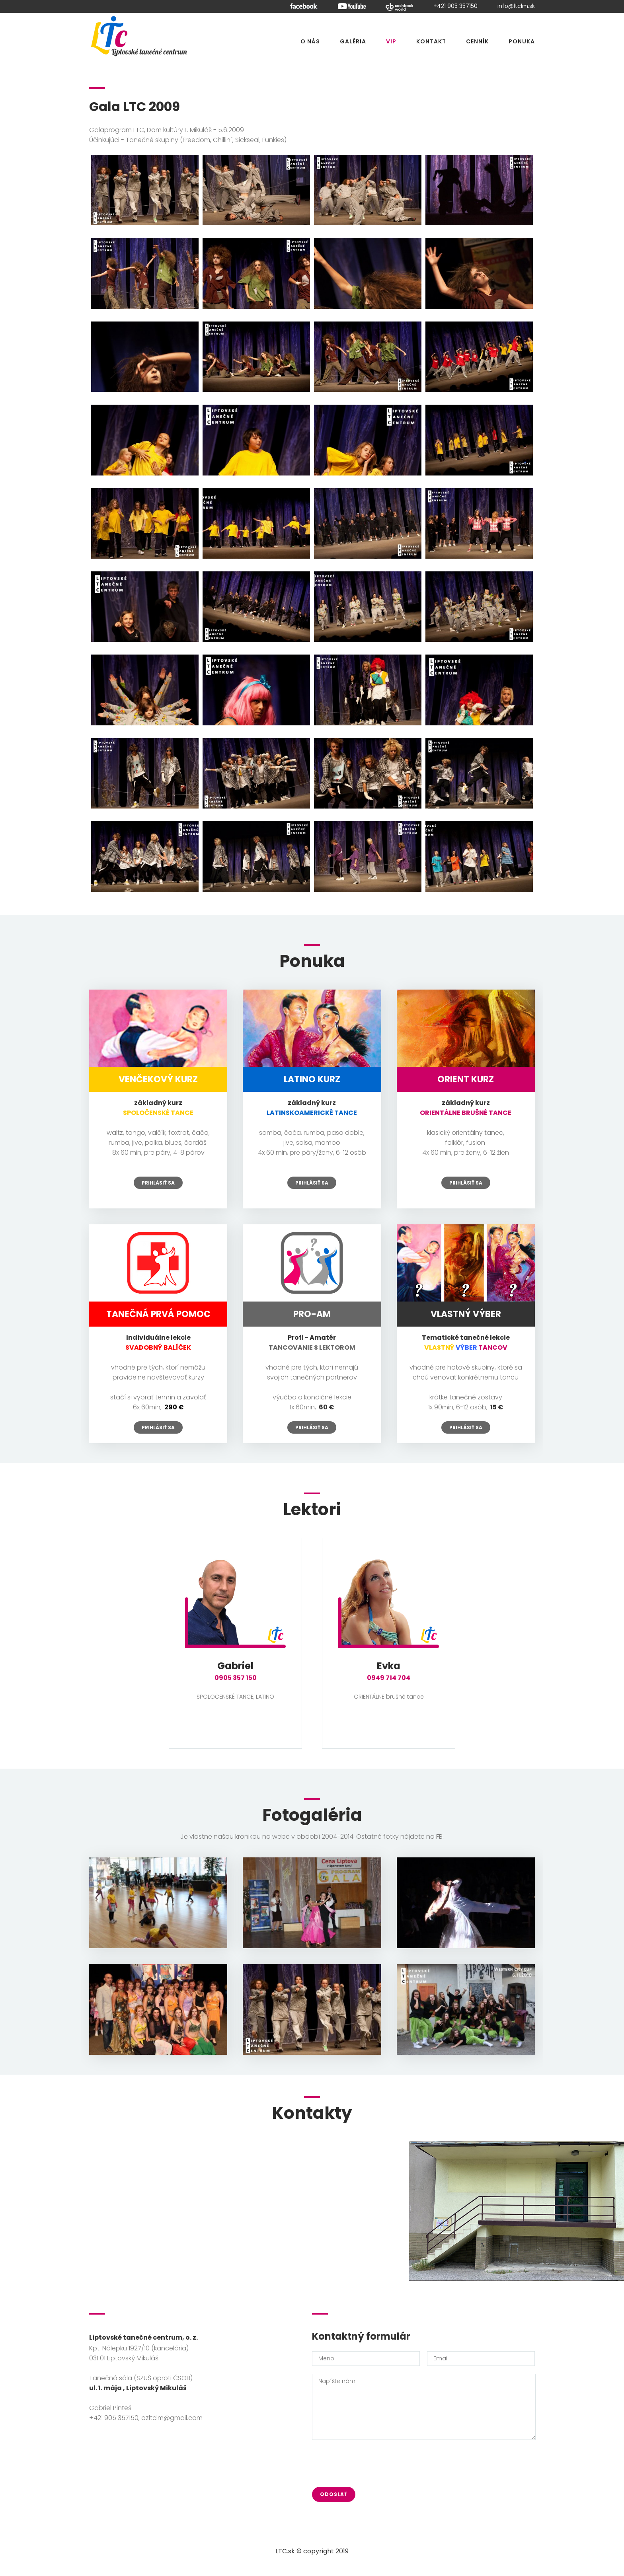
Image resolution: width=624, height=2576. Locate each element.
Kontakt (431, 41)
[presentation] (372, 2463)
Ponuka (522, 41)
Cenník (477, 41)
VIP (391, 41)
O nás (310, 41)
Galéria (353, 41)
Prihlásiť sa (158, 1182)
